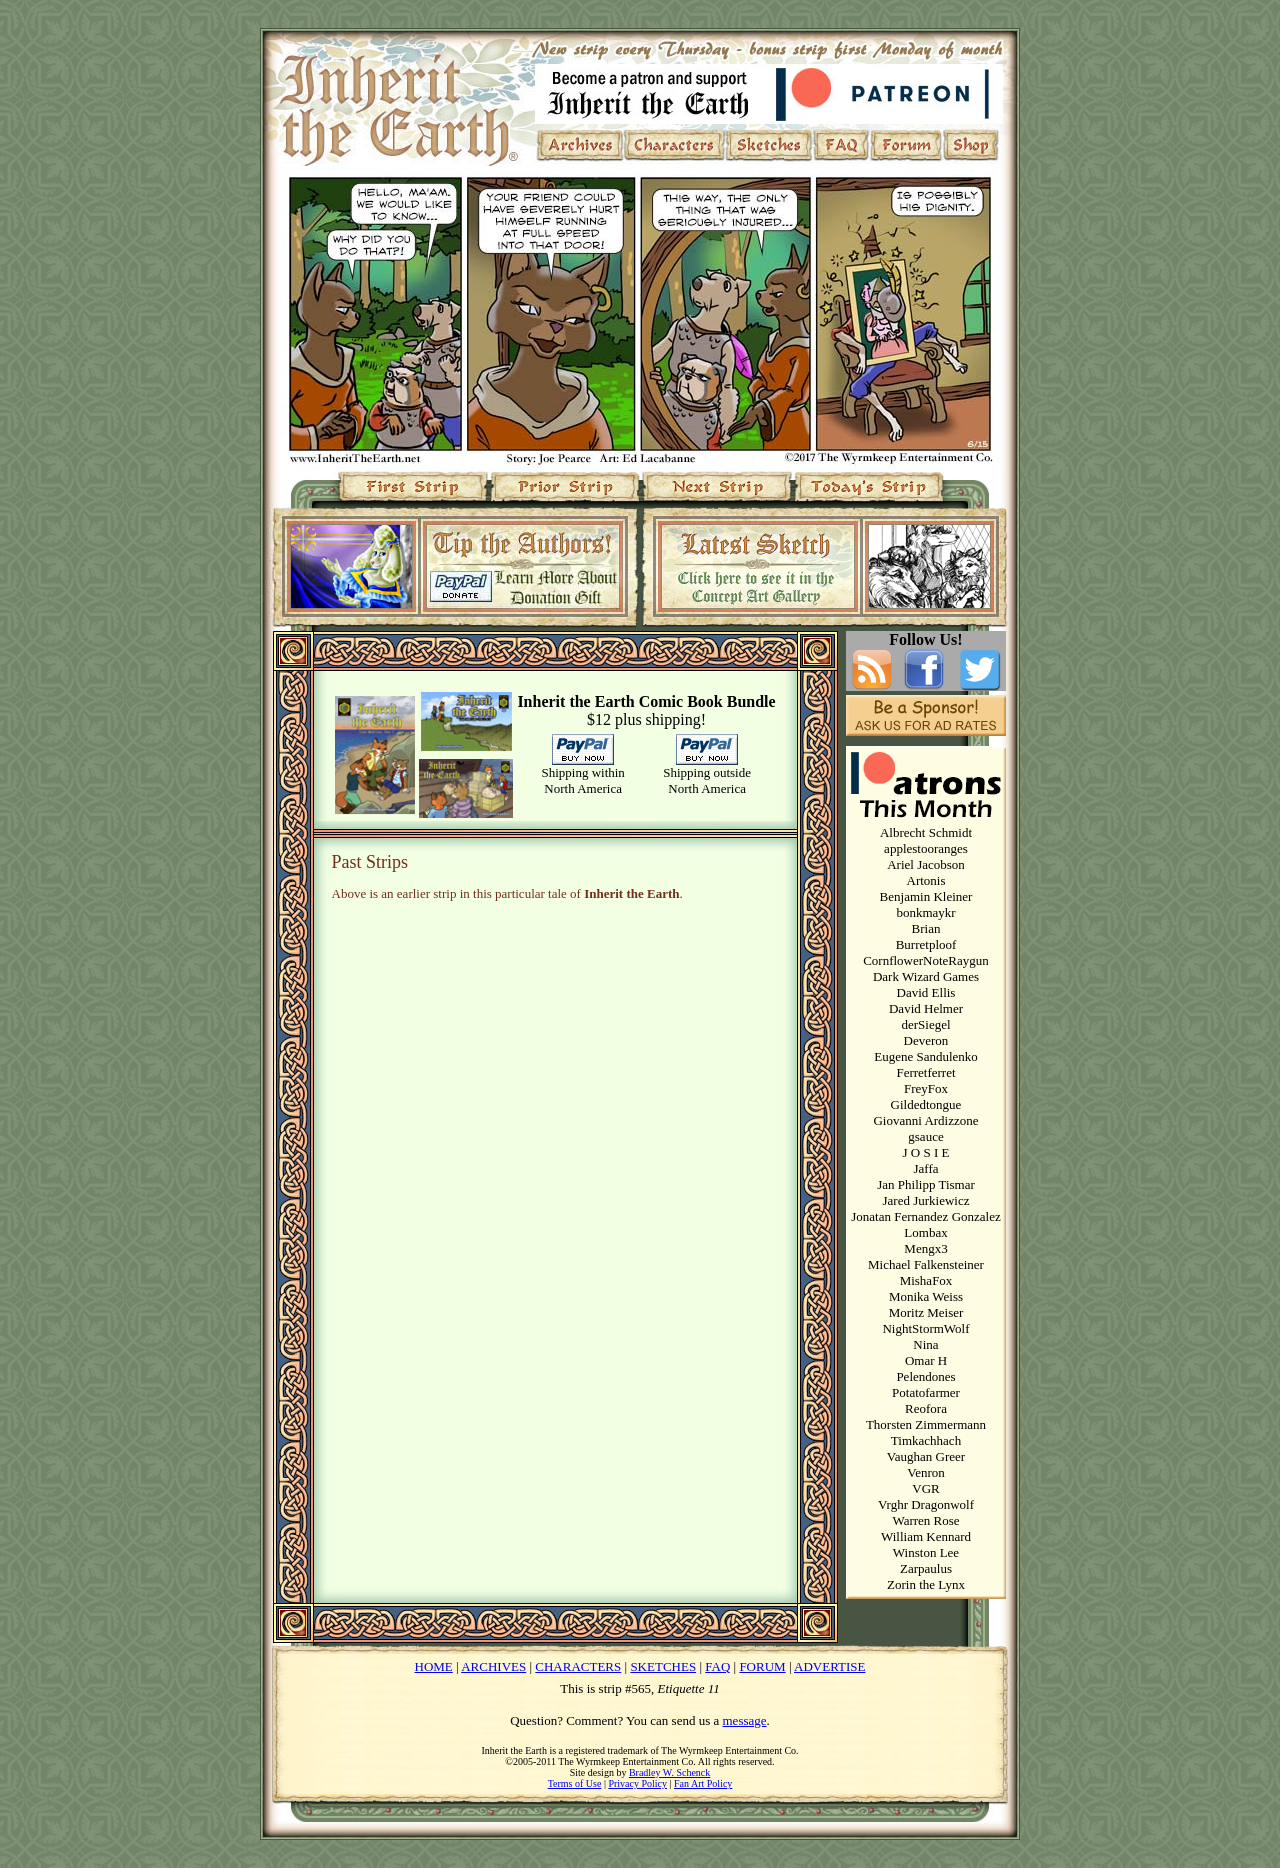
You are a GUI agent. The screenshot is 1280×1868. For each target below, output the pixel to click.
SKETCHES (663, 1666)
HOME (434, 1666)
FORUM (762, 1666)
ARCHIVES (493, 1666)
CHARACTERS (578, 1666)
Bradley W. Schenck (669, 1772)
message (745, 1720)
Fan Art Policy (703, 1783)
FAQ (717, 1666)
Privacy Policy (637, 1783)
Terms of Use (575, 1783)
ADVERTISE (829, 1666)
